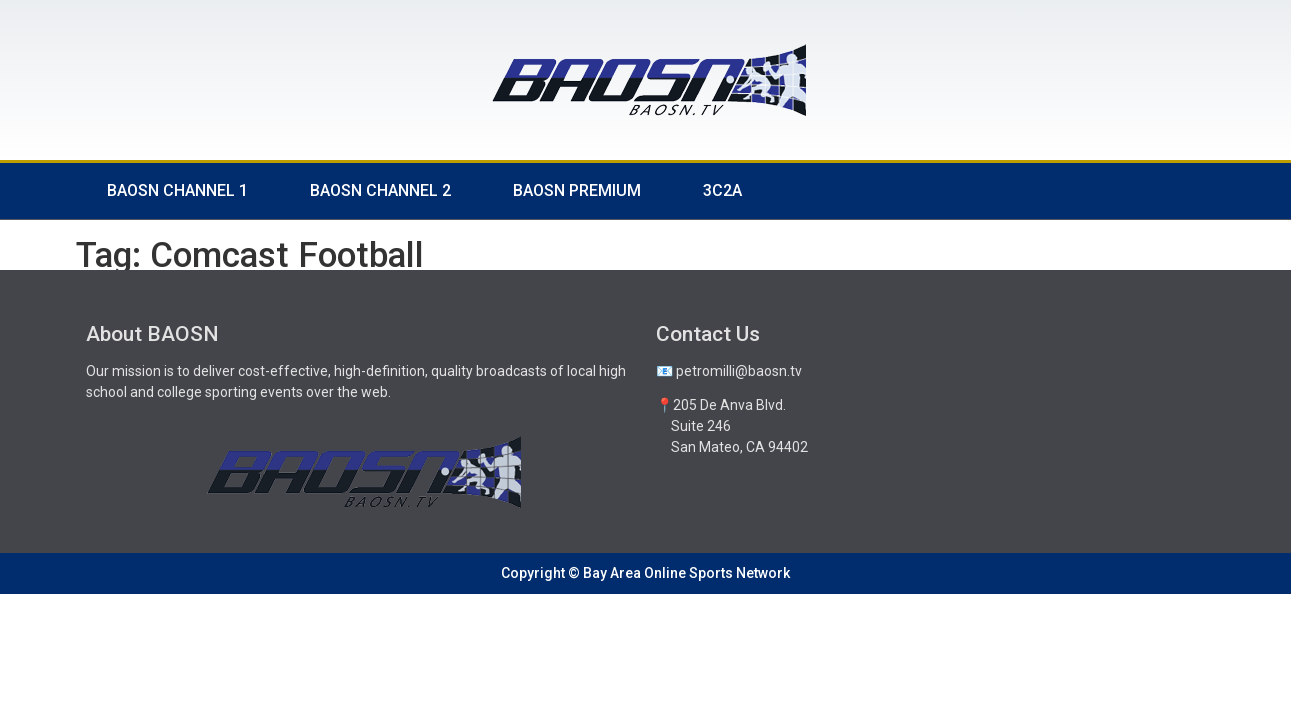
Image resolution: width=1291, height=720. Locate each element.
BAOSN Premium (577, 190)
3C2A (722, 190)
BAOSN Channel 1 (177, 190)
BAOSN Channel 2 (380, 190)
